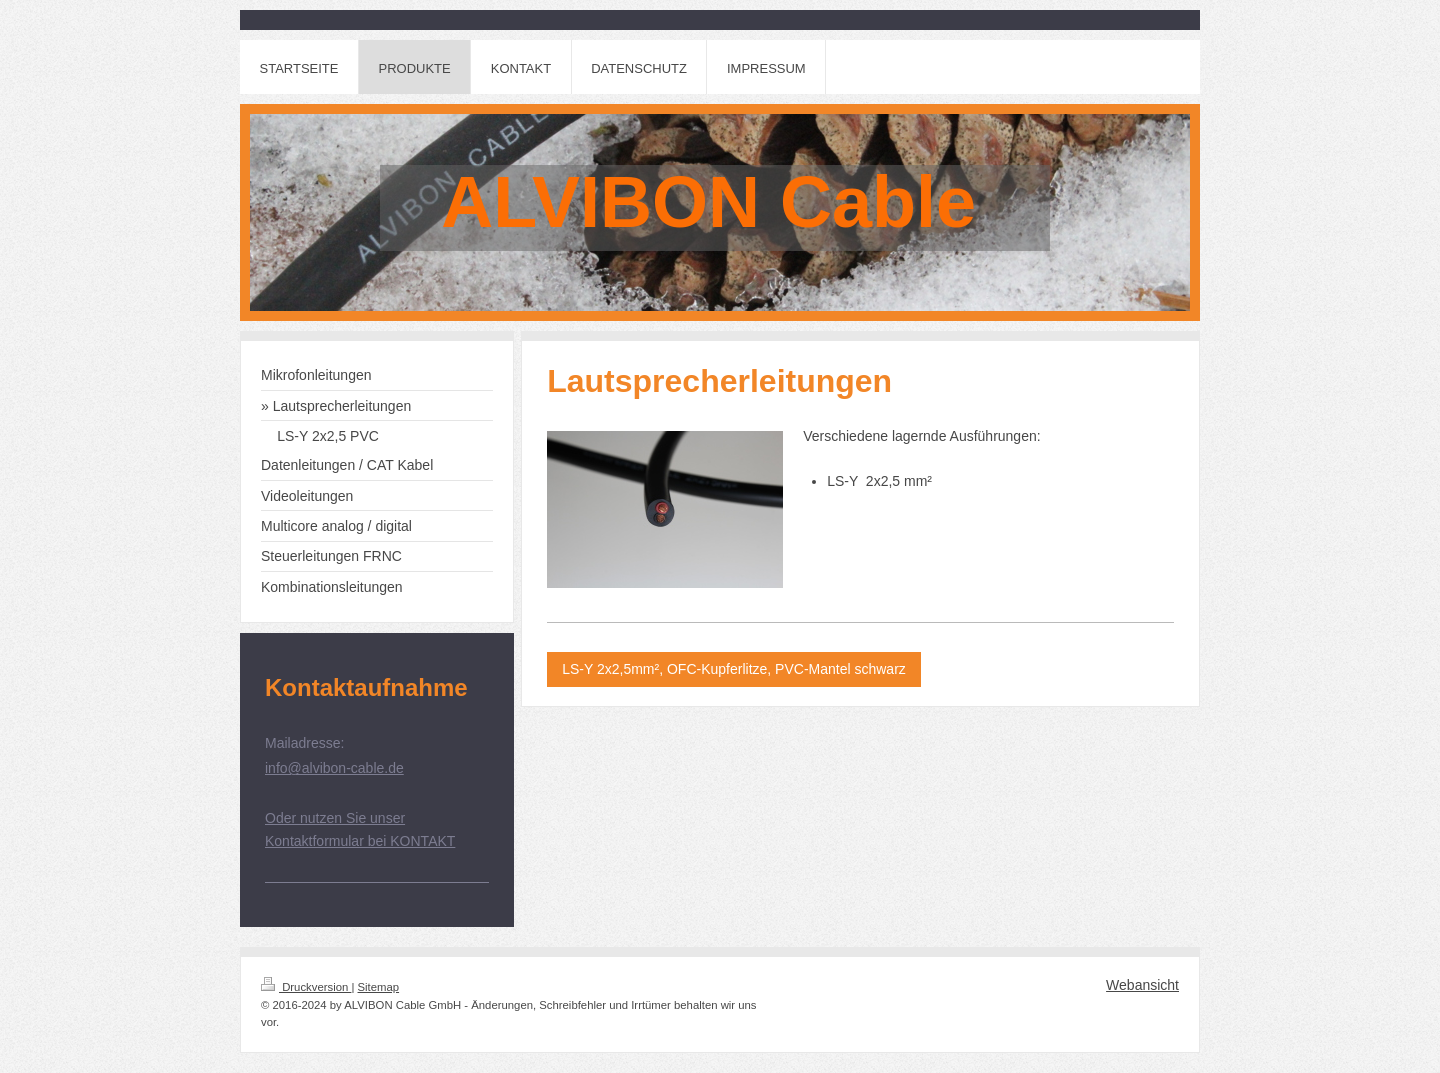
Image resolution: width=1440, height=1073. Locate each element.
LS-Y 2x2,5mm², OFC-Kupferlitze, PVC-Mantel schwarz (734, 669)
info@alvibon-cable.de (334, 768)
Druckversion (306, 987)
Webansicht (1142, 985)
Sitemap (379, 987)
